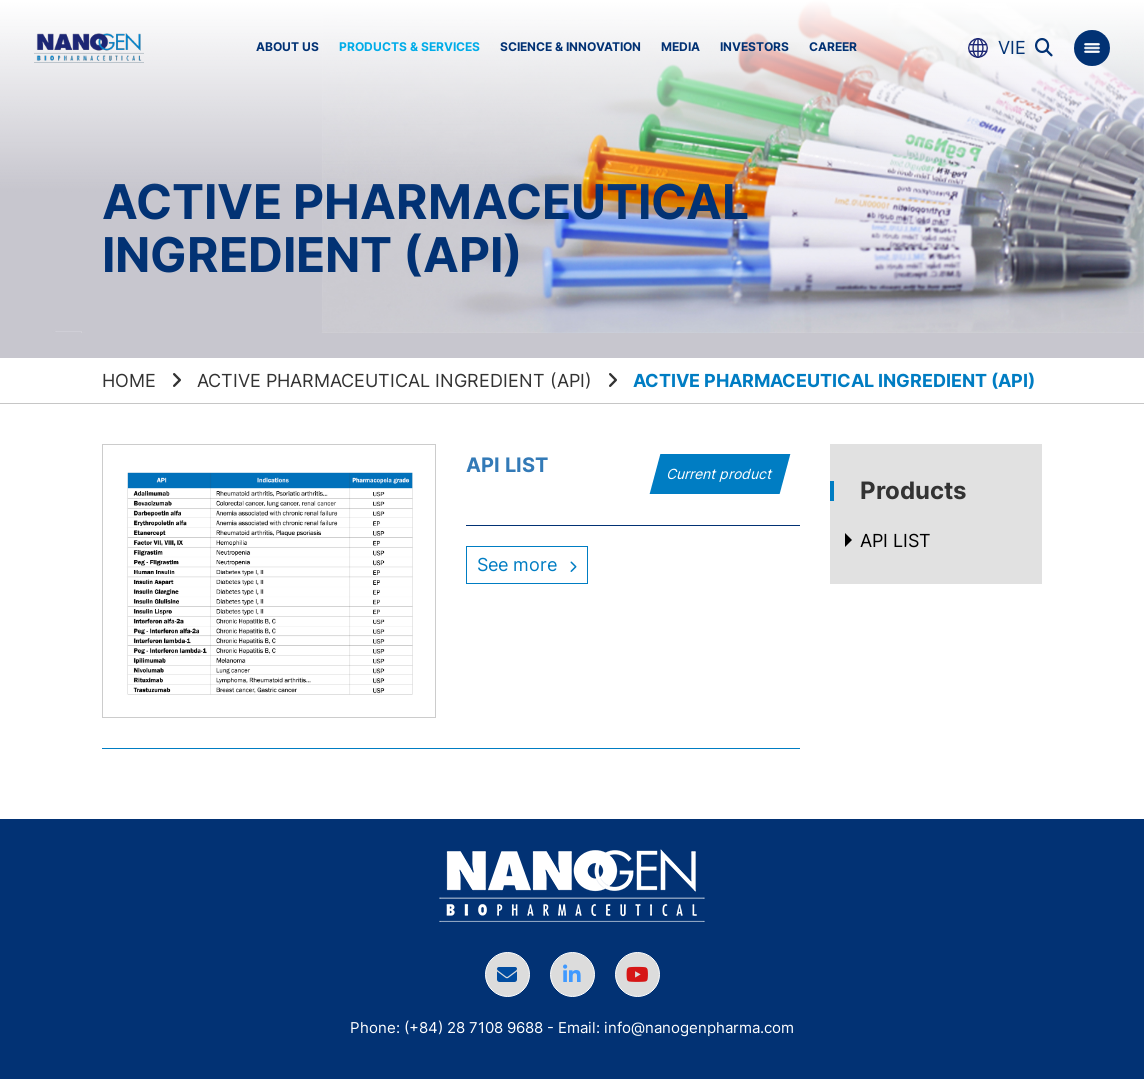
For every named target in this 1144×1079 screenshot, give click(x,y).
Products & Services (409, 46)
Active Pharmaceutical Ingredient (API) (394, 380)
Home (129, 380)
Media (680, 46)
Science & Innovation (570, 46)
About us (287, 46)
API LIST (507, 465)
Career (833, 46)
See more (527, 564)
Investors (754, 46)
